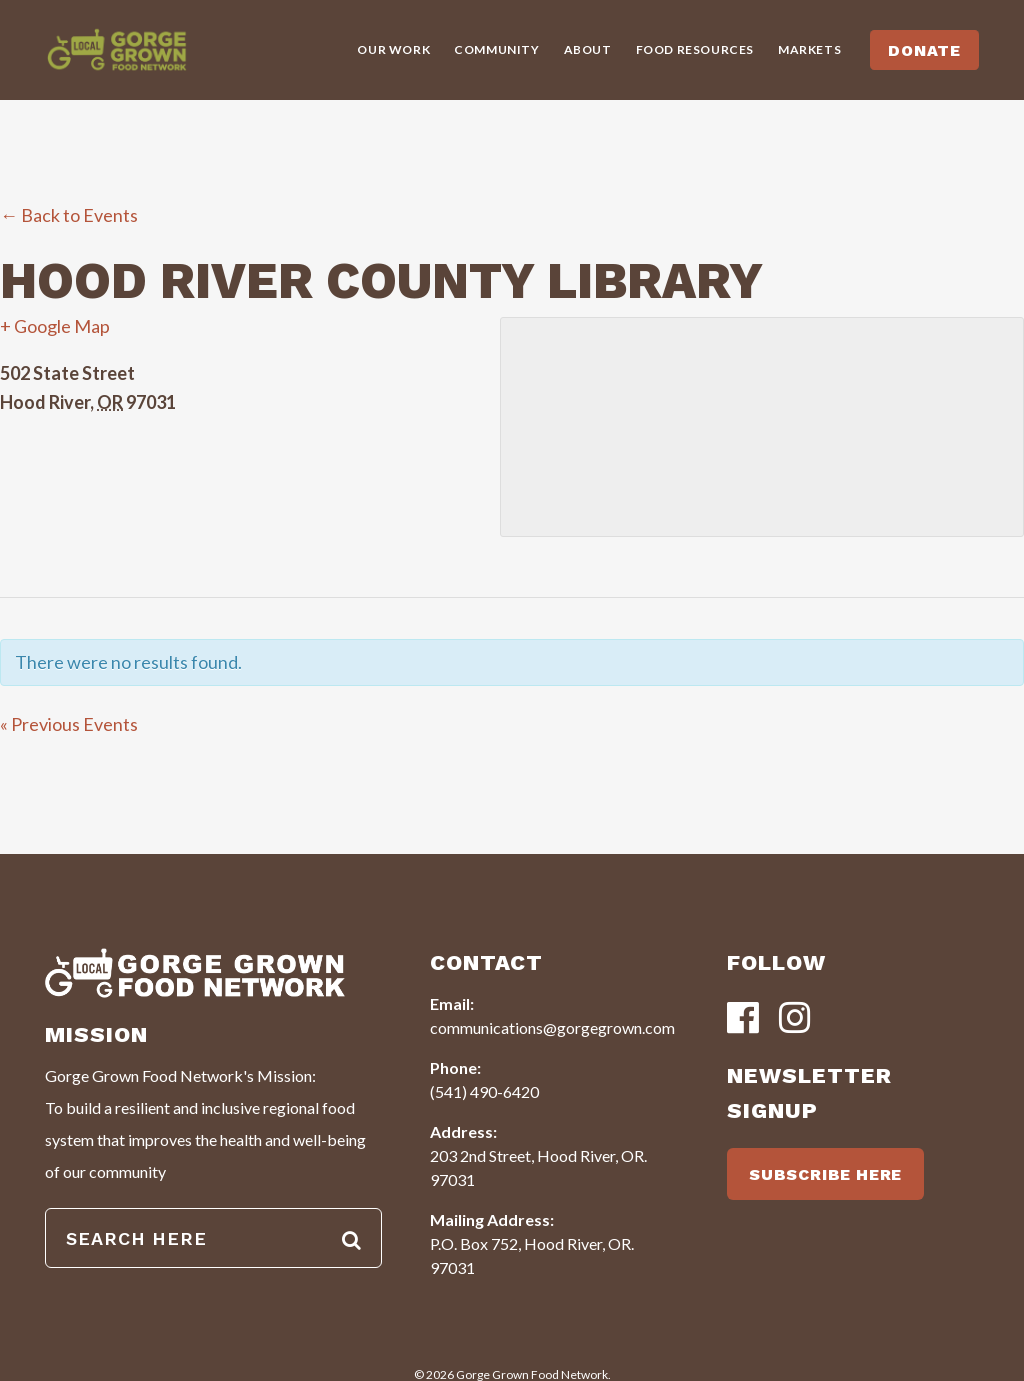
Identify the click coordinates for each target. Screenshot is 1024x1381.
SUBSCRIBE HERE (825, 1174)
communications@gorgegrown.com (552, 1027)
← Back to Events (69, 215)
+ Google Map (55, 326)
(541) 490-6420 (484, 1091)
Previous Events (69, 724)
